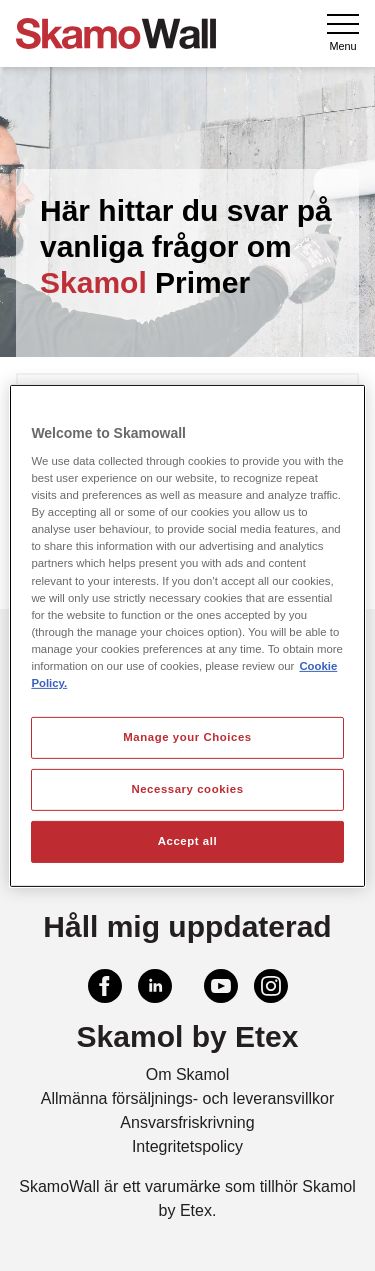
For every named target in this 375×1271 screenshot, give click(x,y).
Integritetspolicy (187, 1146)
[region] (187, 635)
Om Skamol (188, 1074)
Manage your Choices (187, 737)
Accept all (187, 841)
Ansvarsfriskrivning (187, 1122)
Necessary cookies (187, 789)
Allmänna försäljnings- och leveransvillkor (187, 1098)
